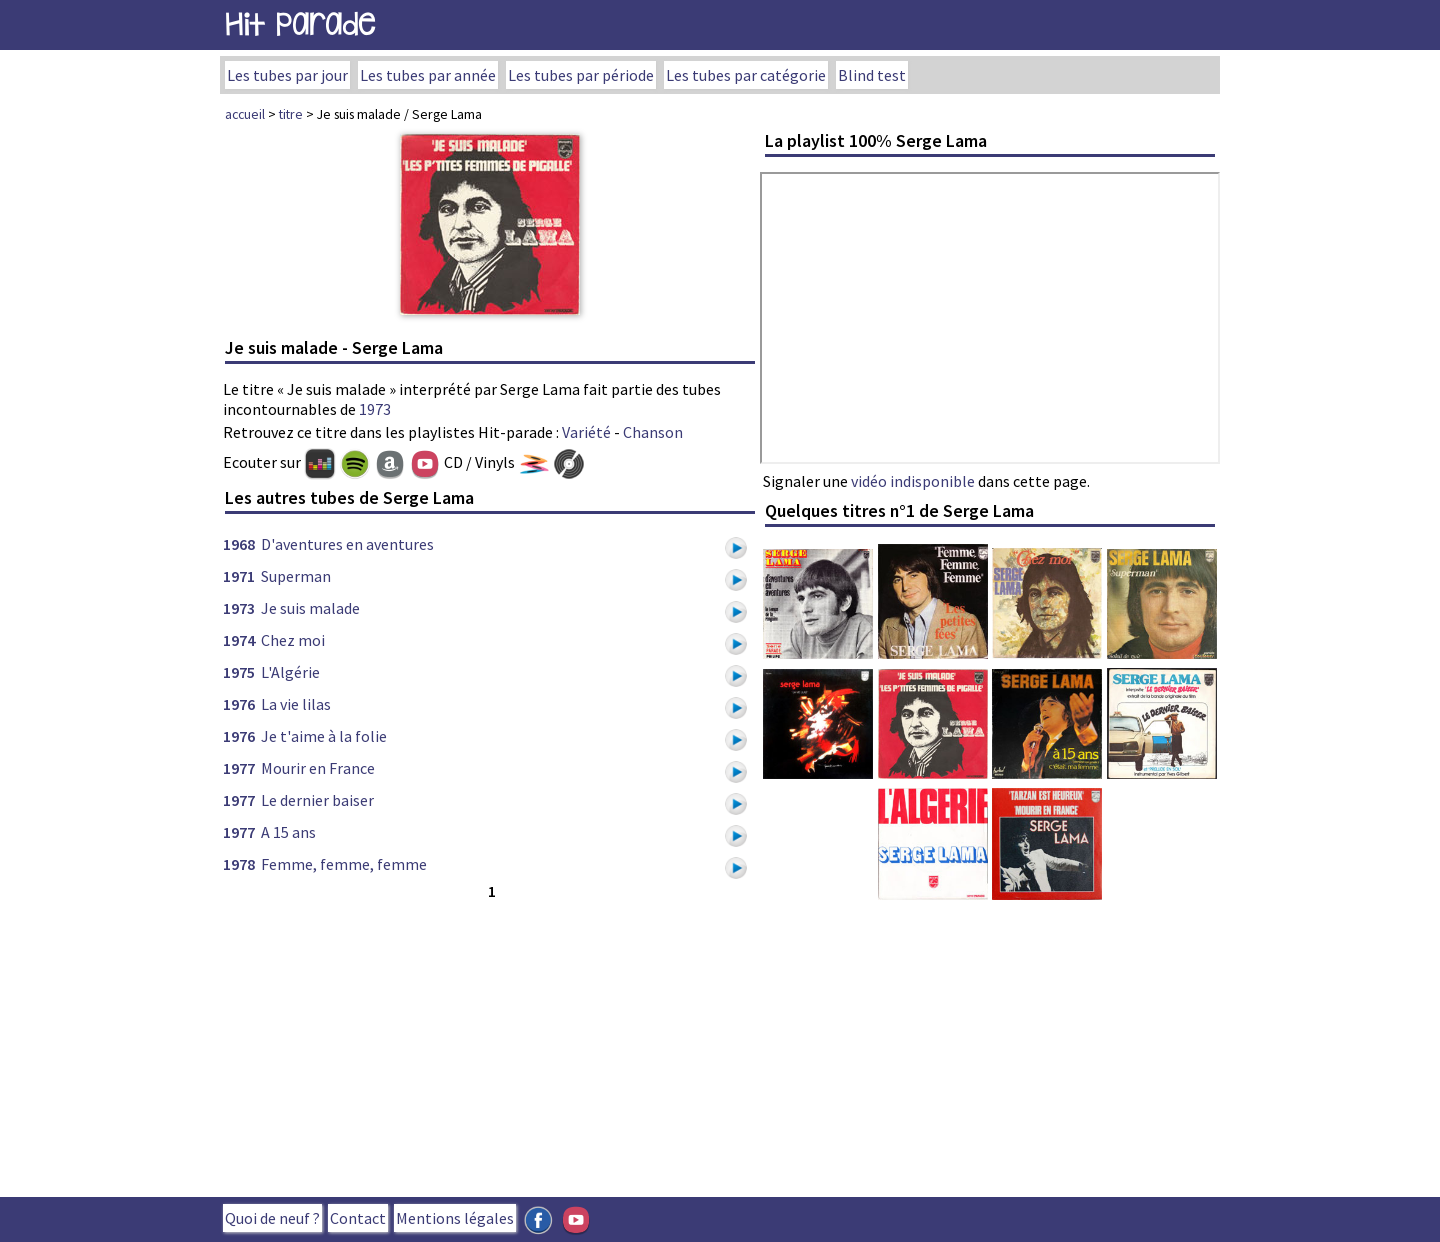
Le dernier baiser (317, 800)
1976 (239, 704)
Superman (296, 576)
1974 (239, 640)
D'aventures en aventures (347, 544)
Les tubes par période (581, 75)
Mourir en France (318, 768)
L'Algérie (290, 672)
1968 (239, 544)
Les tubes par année (428, 75)
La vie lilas (296, 704)
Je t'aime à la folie (324, 736)
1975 (239, 672)
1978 (239, 864)
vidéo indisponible (913, 481)
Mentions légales (455, 1218)
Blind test (872, 75)
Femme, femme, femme (344, 864)
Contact (358, 1218)
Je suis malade (310, 608)
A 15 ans (288, 832)
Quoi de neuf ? (272, 1218)
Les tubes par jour (287, 75)
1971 (239, 576)
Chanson (653, 432)
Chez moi (293, 640)
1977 (239, 768)
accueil (245, 114)
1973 (375, 409)
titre (291, 114)
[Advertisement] (490, 1044)
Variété (586, 432)
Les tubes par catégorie (746, 75)
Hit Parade (300, 24)
